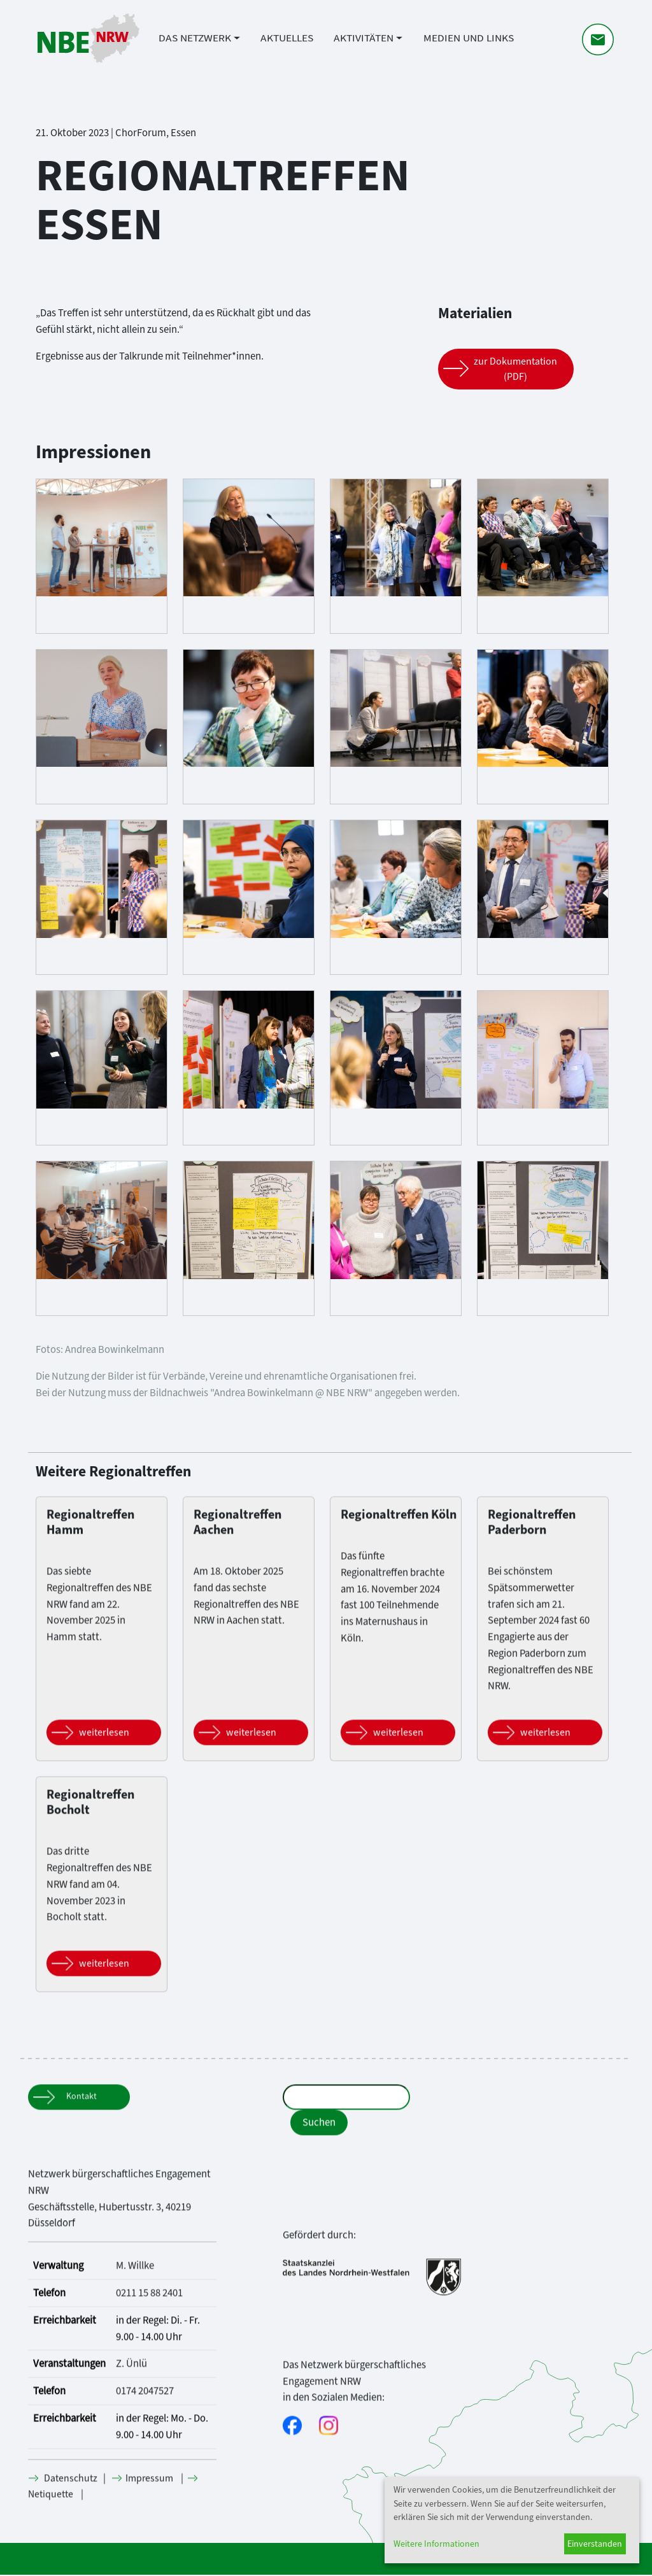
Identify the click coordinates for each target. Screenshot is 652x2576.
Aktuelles (286, 40)
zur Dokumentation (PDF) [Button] (515, 368)
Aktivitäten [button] (363, 40)
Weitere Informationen (436, 2544)
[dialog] (512, 2520)
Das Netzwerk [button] (195, 40)
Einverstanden (594, 2544)
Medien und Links (468, 40)
